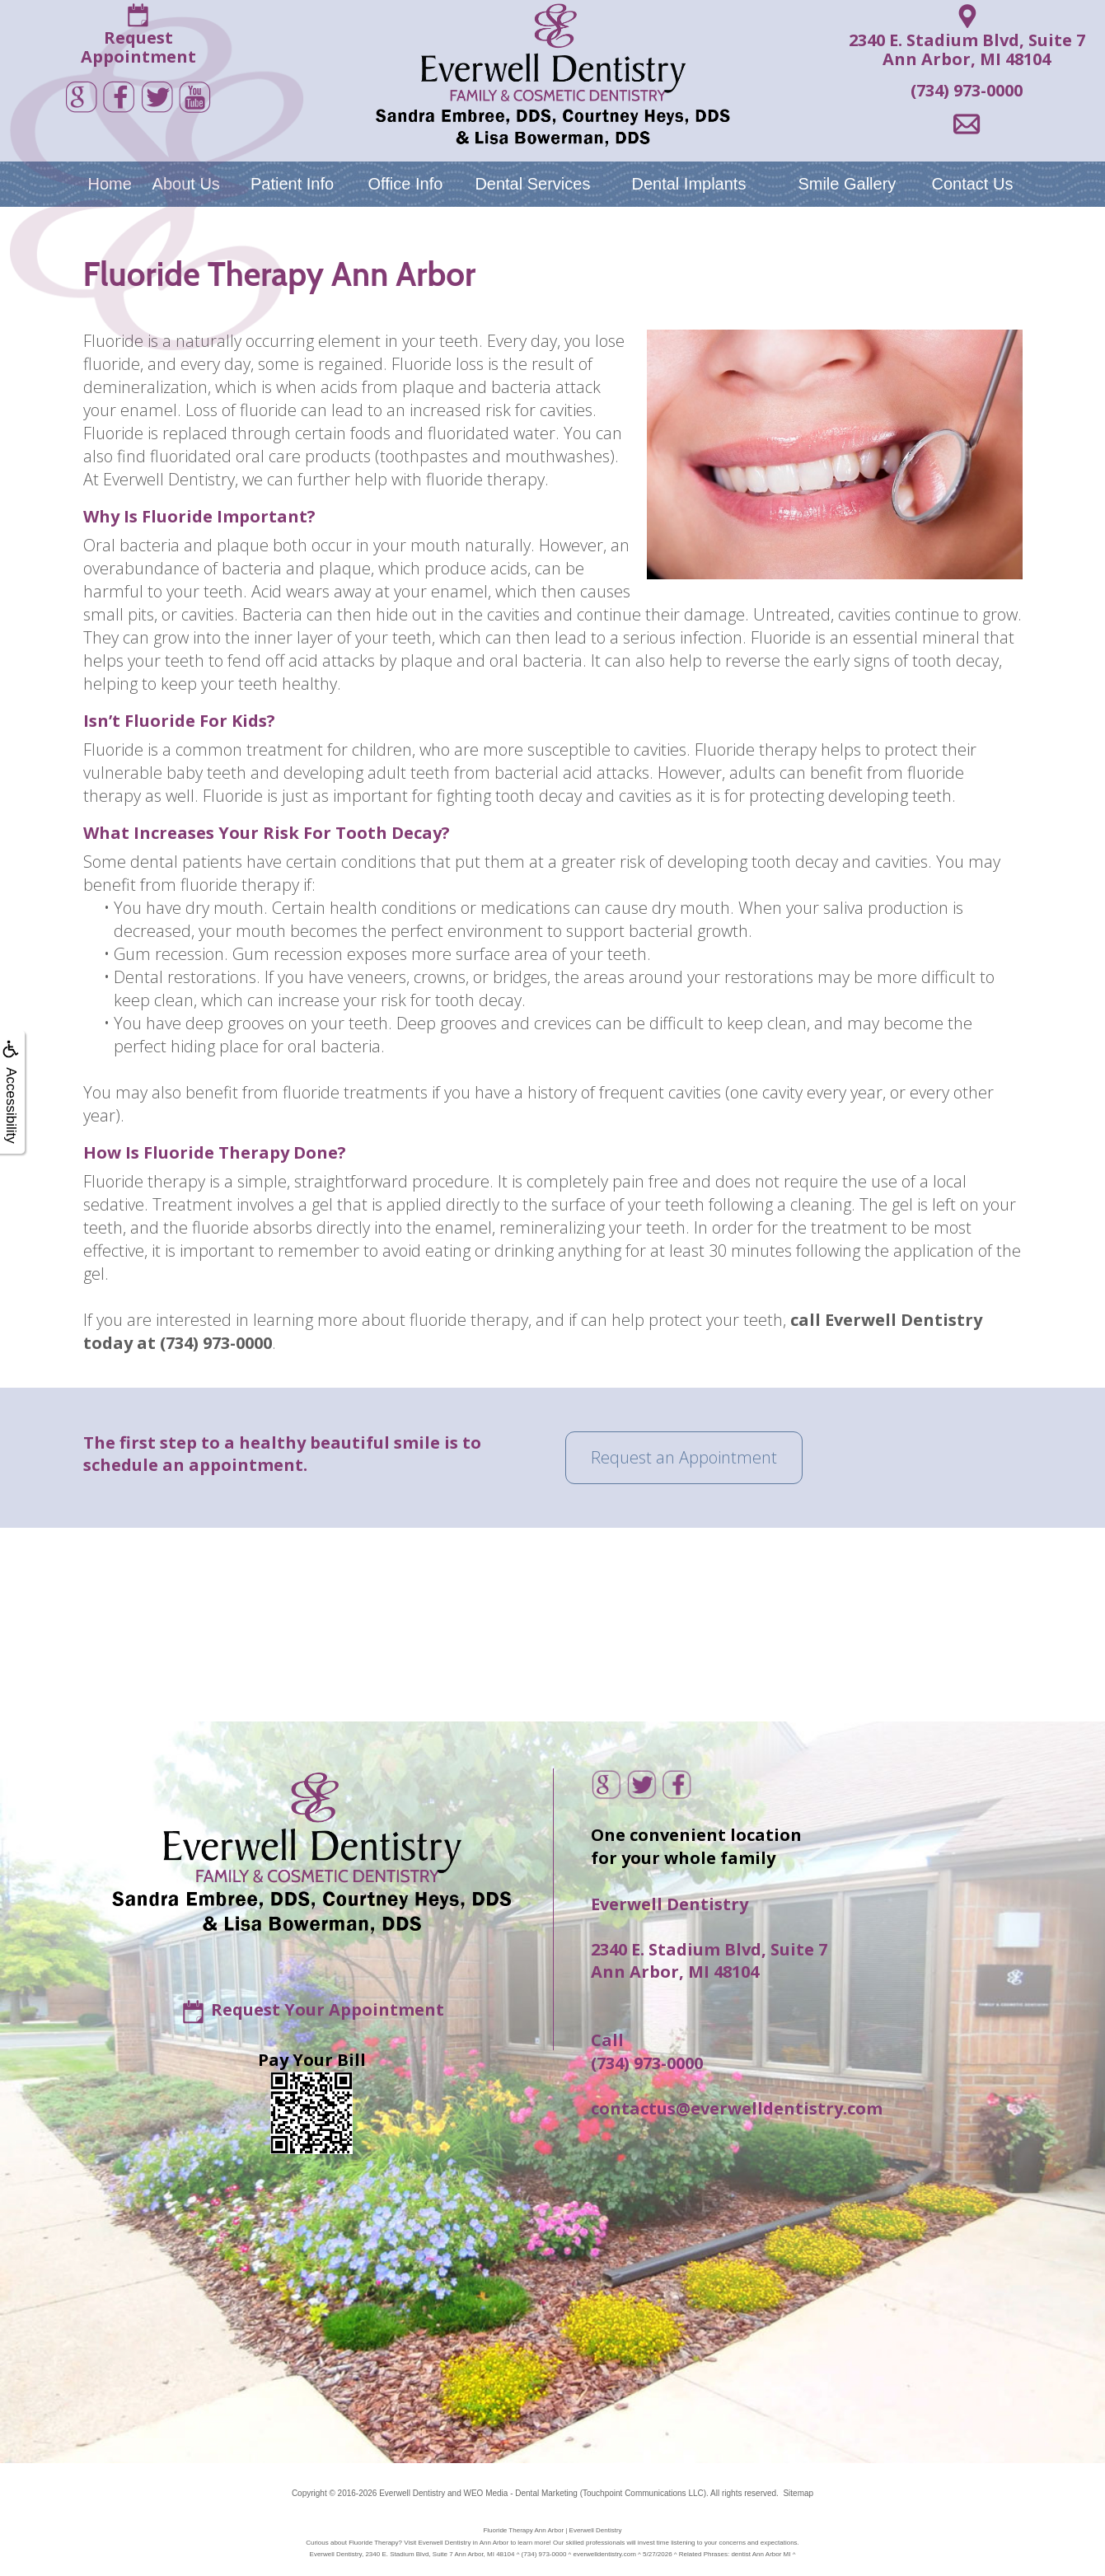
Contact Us (972, 184)
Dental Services (532, 184)
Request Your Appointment (327, 2009)
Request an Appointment (684, 1457)
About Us (186, 184)
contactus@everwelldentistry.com (737, 2108)
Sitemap (798, 2493)
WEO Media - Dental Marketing (520, 2493)
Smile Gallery (847, 184)
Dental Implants (688, 184)
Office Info (405, 184)
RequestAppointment (138, 47)
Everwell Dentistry (412, 2493)
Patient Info (292, 184)
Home (109, 184)
